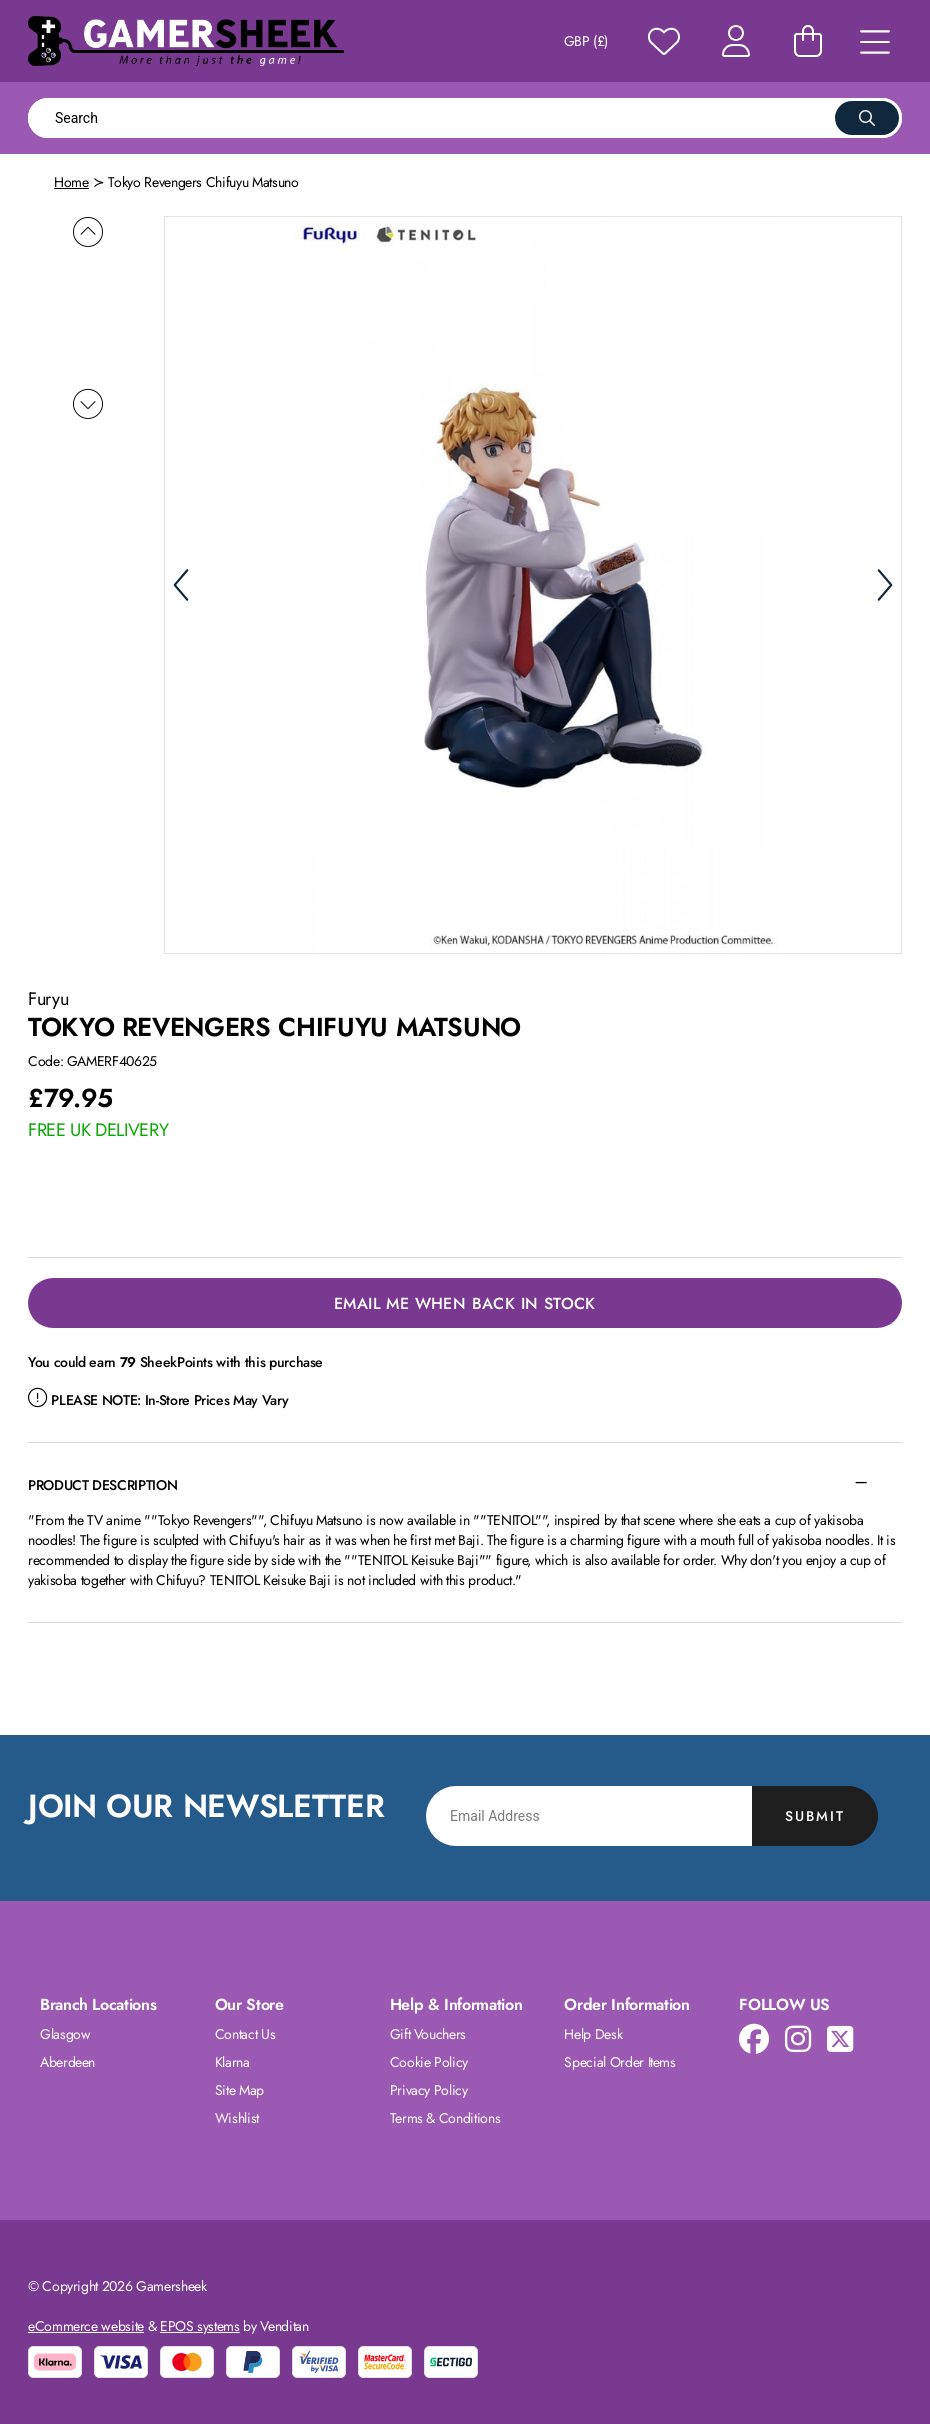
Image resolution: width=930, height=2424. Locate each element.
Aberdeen (67, 2060)
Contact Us (245, 2032)
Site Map (239, 2088)
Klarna (232, 2060)
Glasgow (65, 2032)
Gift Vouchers (428, 2032)
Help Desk (593, 2032)
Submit (815, 1814)
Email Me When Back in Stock (465, 1301)
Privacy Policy (429, 2088)
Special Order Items (619, 2060)
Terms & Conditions (445, 2116)
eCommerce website (86, 2324)
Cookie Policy (429, 2060)
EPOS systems (200, 2324)
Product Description (102, 1483)
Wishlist (237, 2116)
